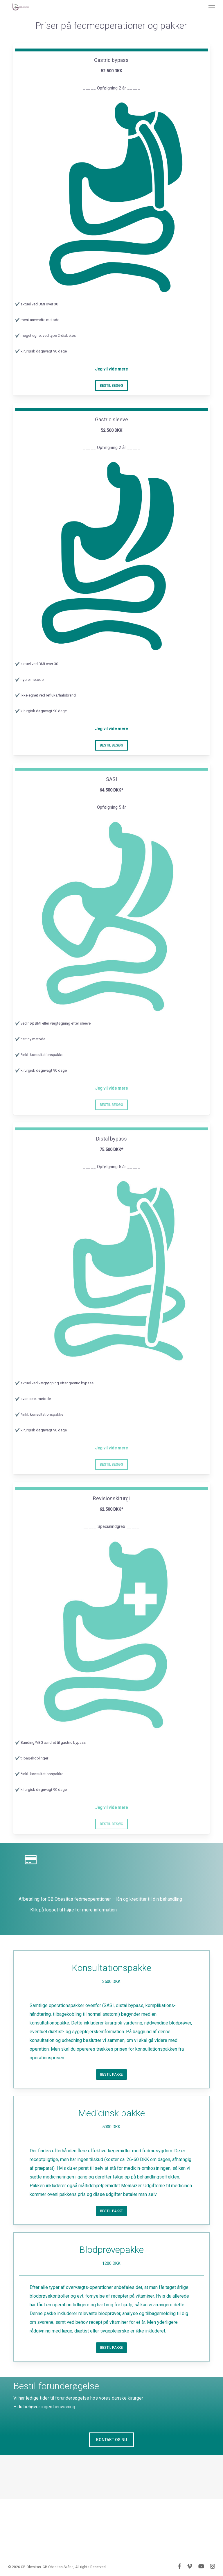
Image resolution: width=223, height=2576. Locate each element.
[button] (211, 7)
